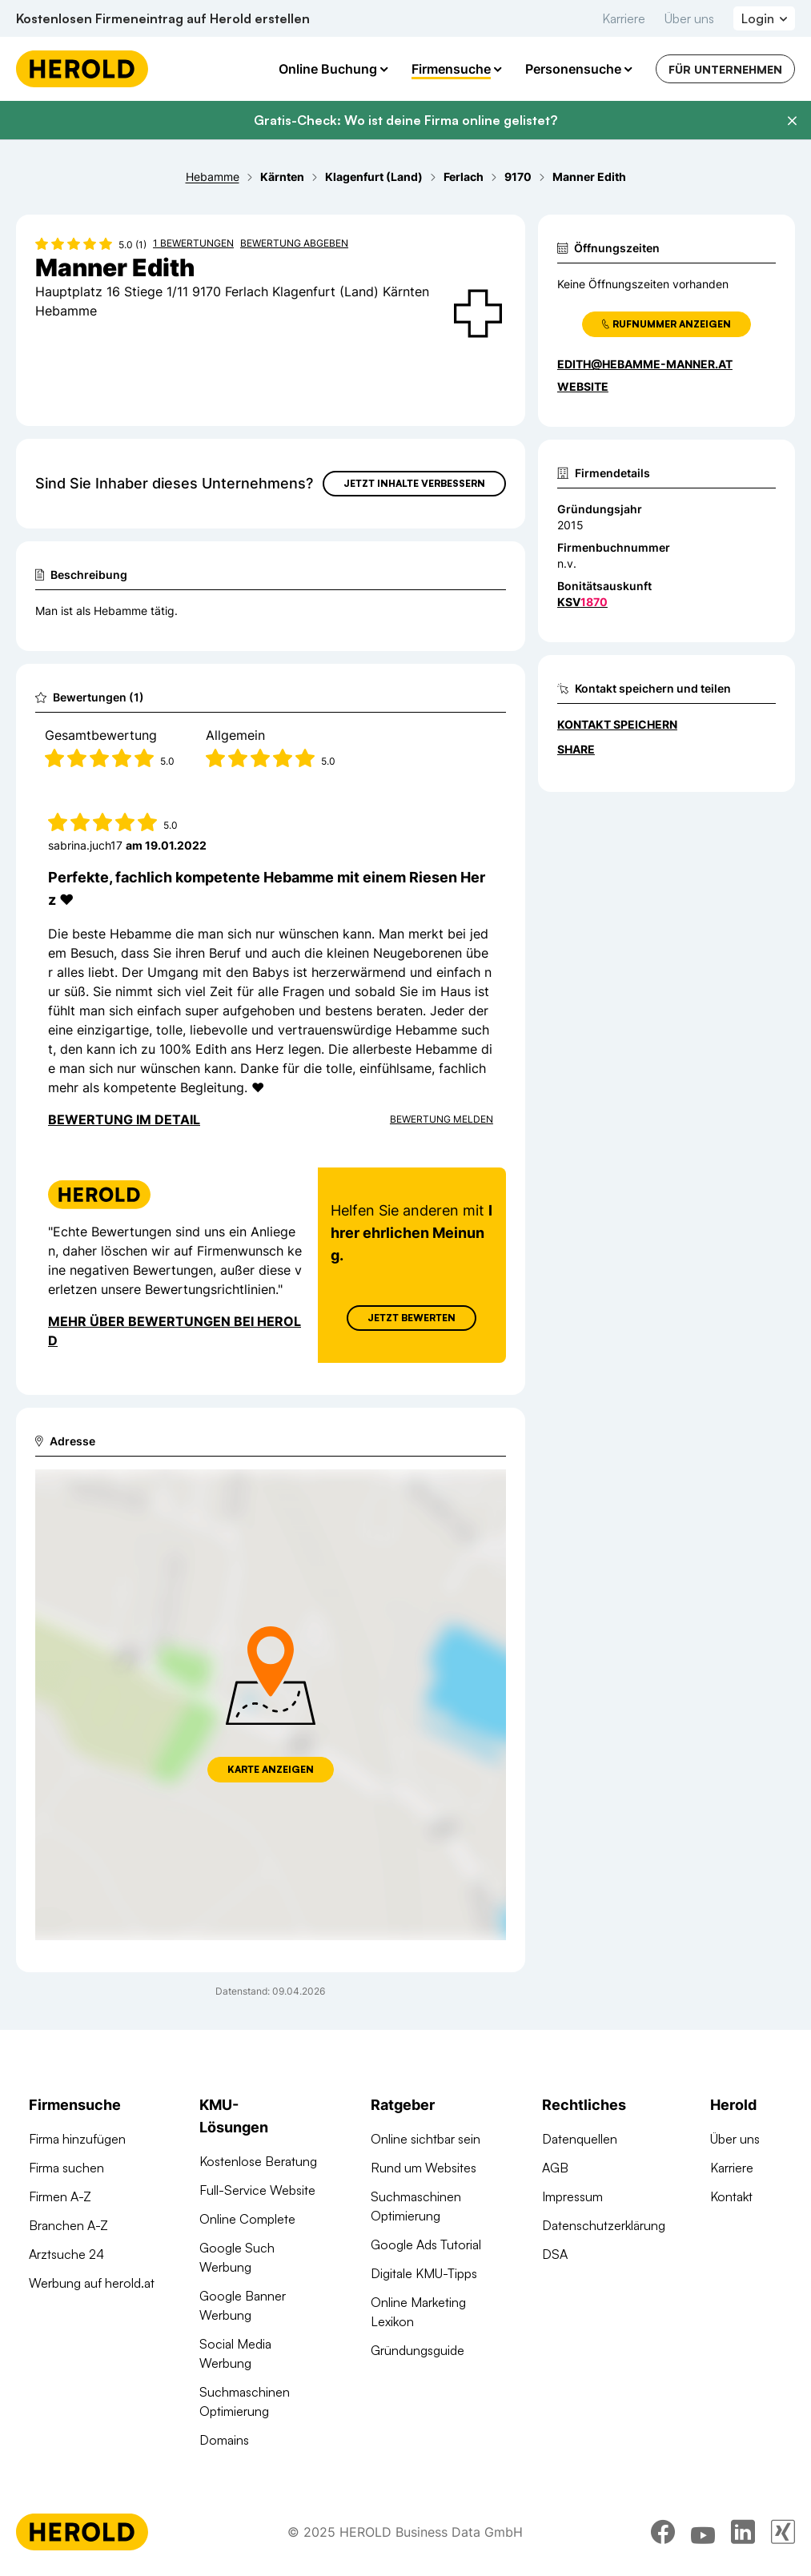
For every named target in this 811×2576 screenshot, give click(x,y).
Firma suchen (66, 2168)
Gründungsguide (417, 2350)
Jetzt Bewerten (411, 1318)
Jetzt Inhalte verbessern (414, 483)
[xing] (783, 2532)
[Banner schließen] (791, 121)
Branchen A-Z (68, 2225)
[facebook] (663, 2532)
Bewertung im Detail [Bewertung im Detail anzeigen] (124, 1119)
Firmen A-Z (60, 2196)
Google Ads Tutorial (426, 2244)
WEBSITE (582, 386)
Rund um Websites (423, 2168)
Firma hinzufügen (77, 2139)
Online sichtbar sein (425, 2139)
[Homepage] (82, 68)
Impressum (572, 2196)
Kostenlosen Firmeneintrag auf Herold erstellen (163, 18)
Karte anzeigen (270, 1769)
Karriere (623, 18)
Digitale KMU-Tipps (424, 2273)
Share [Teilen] (576, 749)
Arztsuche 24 (66, 2254)
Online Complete (247, 2219)
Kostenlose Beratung (258, 2161)
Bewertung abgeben (294, 243)
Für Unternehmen (725, 69)
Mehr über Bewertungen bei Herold (174, 1330)
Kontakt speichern (617, 724)
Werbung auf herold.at (92, 2283)
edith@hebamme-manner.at (645, 364)
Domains (224, 2440)
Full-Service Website (257, 2190)
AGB (555, 2168)
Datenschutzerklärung (603, 2225)
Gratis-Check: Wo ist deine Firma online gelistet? (405, 120)
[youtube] (703, 2532)
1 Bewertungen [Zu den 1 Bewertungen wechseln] (193, 243)
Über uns (689, 18)
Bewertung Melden (441, 1119)
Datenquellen (579, 2139)
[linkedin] (743, 2532)
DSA (555, 2254)
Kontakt (731, 2196)
